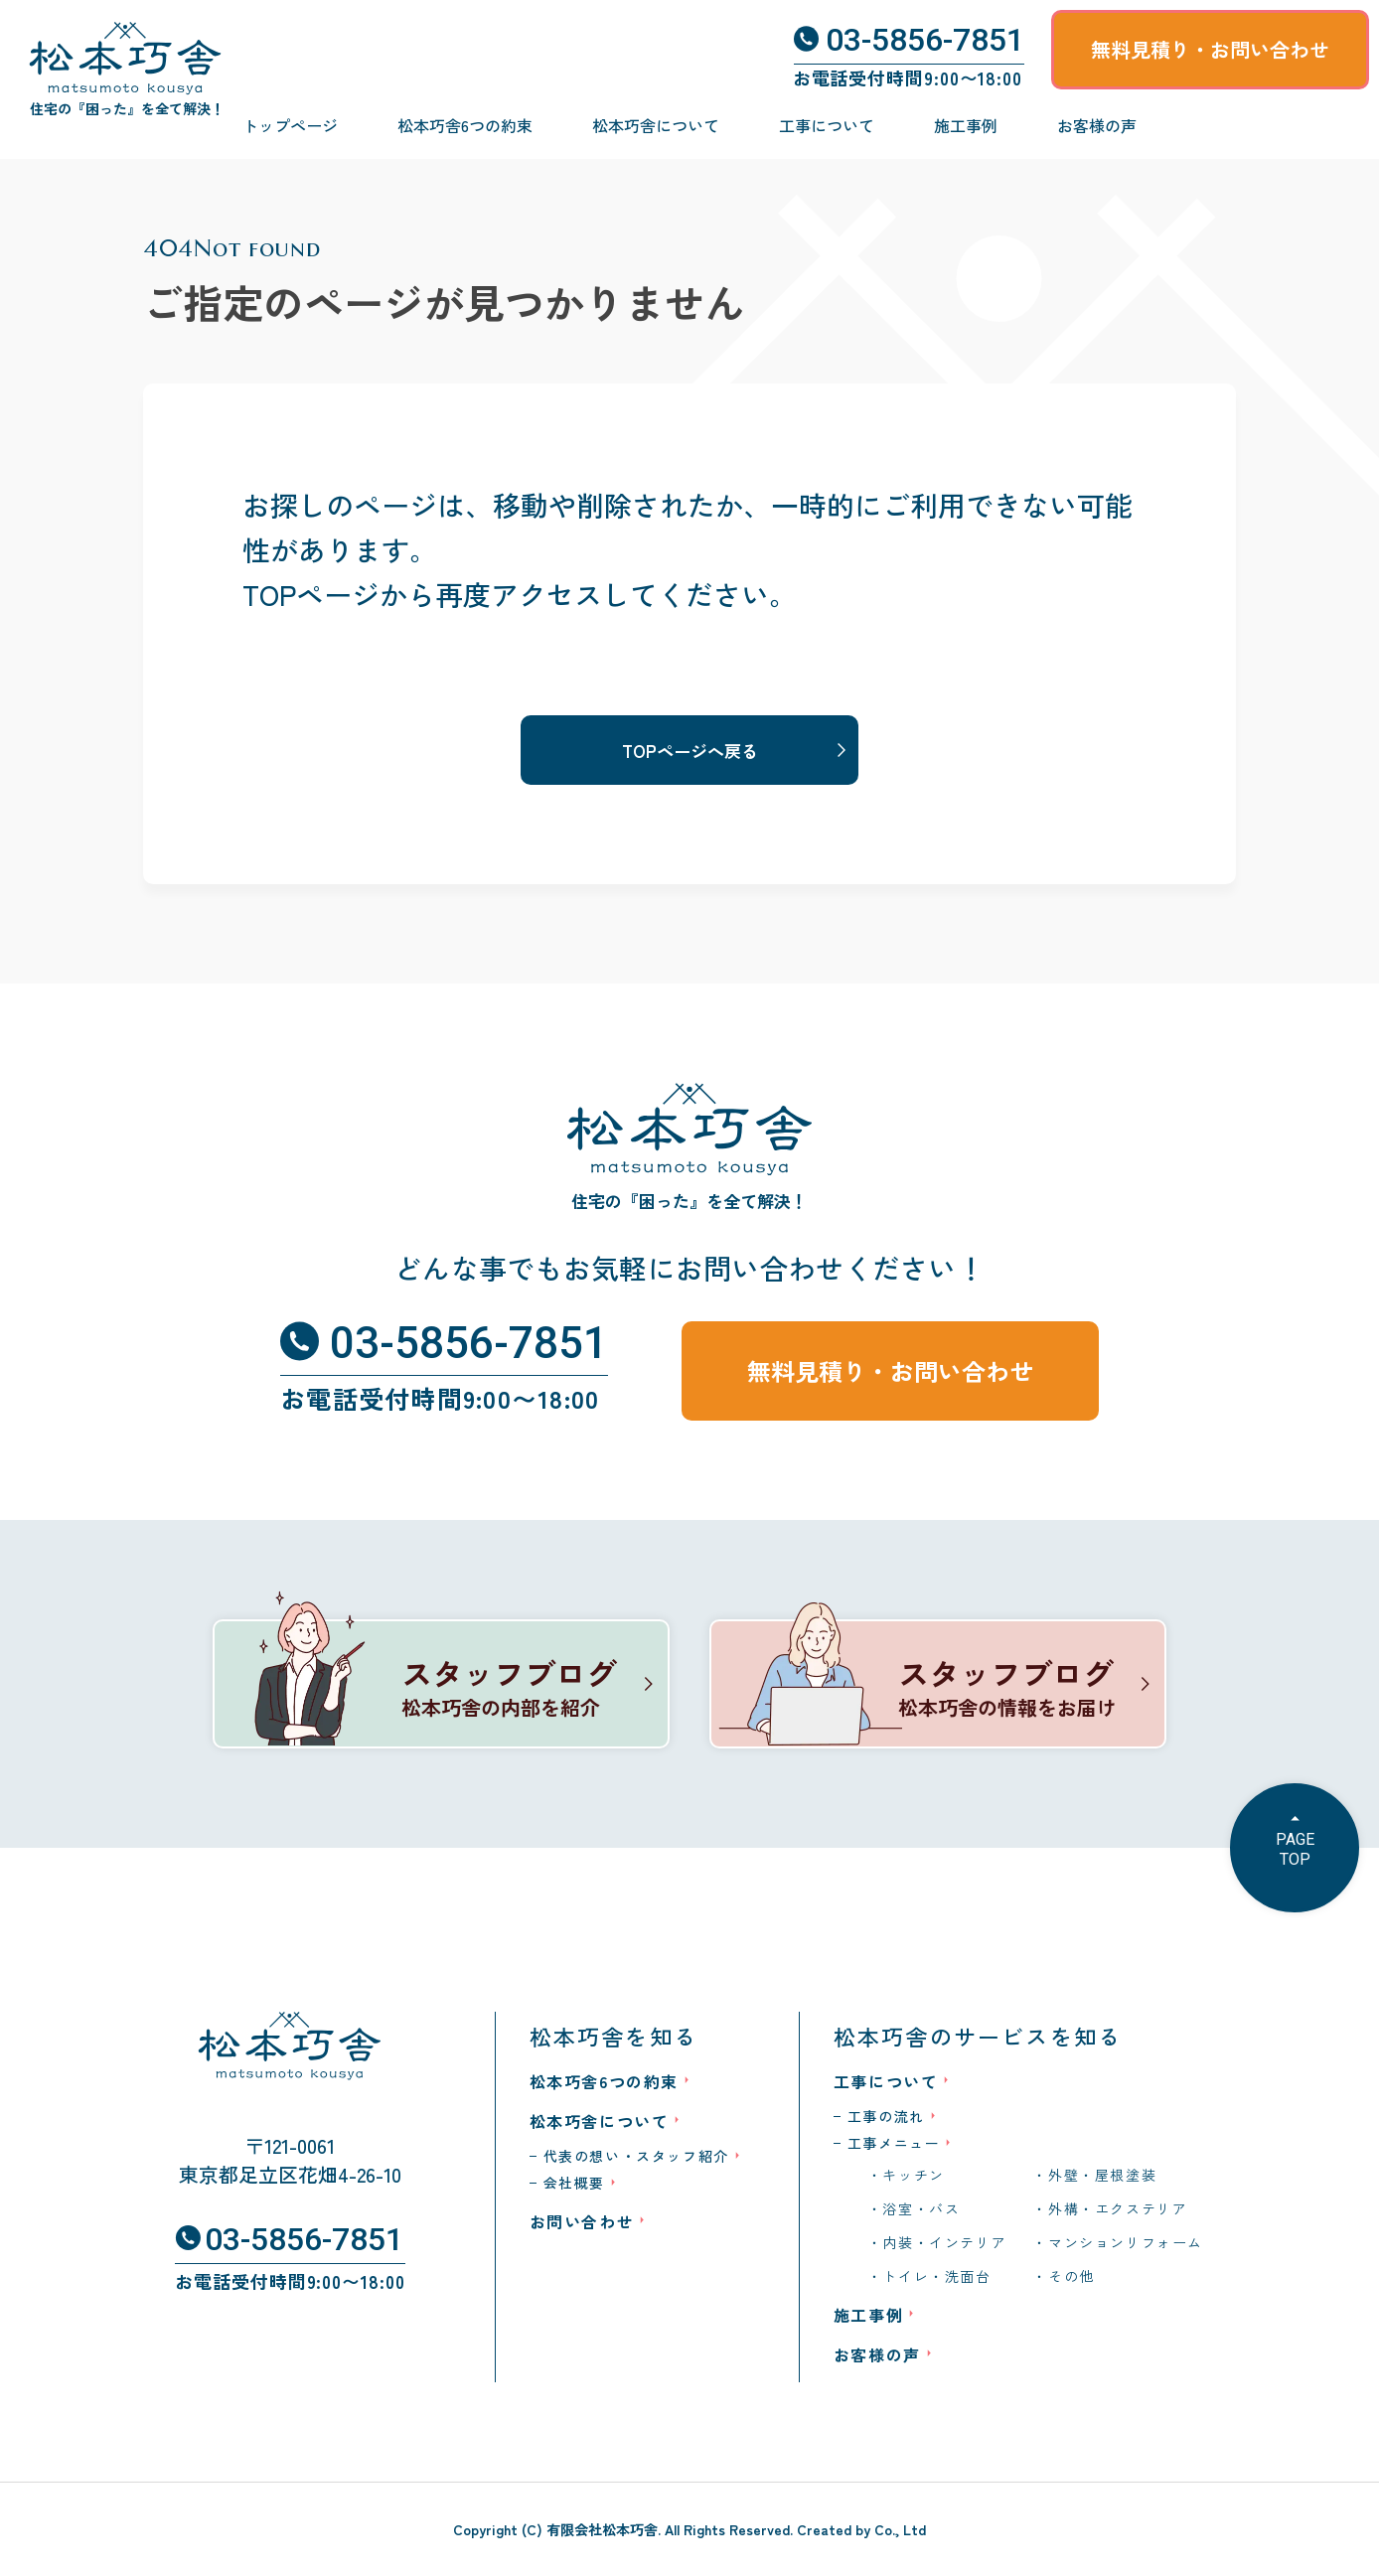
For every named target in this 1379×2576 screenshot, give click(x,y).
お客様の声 (1097, 125)
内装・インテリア (944, 2242)
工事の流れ (886, 2116)
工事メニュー (894, 2143)
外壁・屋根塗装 (1102, 2175)
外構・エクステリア (1117, 2208)
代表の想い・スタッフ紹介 (636, 2156)
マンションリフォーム (1125, 2242)
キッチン (913, 2175)
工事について (826, 125)
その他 (1071, 2276)
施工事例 (965, 125)
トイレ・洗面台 (936, 2276)
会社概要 (574, 2183)
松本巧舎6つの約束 (465, 125)
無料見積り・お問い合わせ (1210, 49)
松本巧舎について (655, 125)
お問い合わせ (582, 2221)
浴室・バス (921, 2208)
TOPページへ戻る (690, 750)
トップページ (290, 125)
